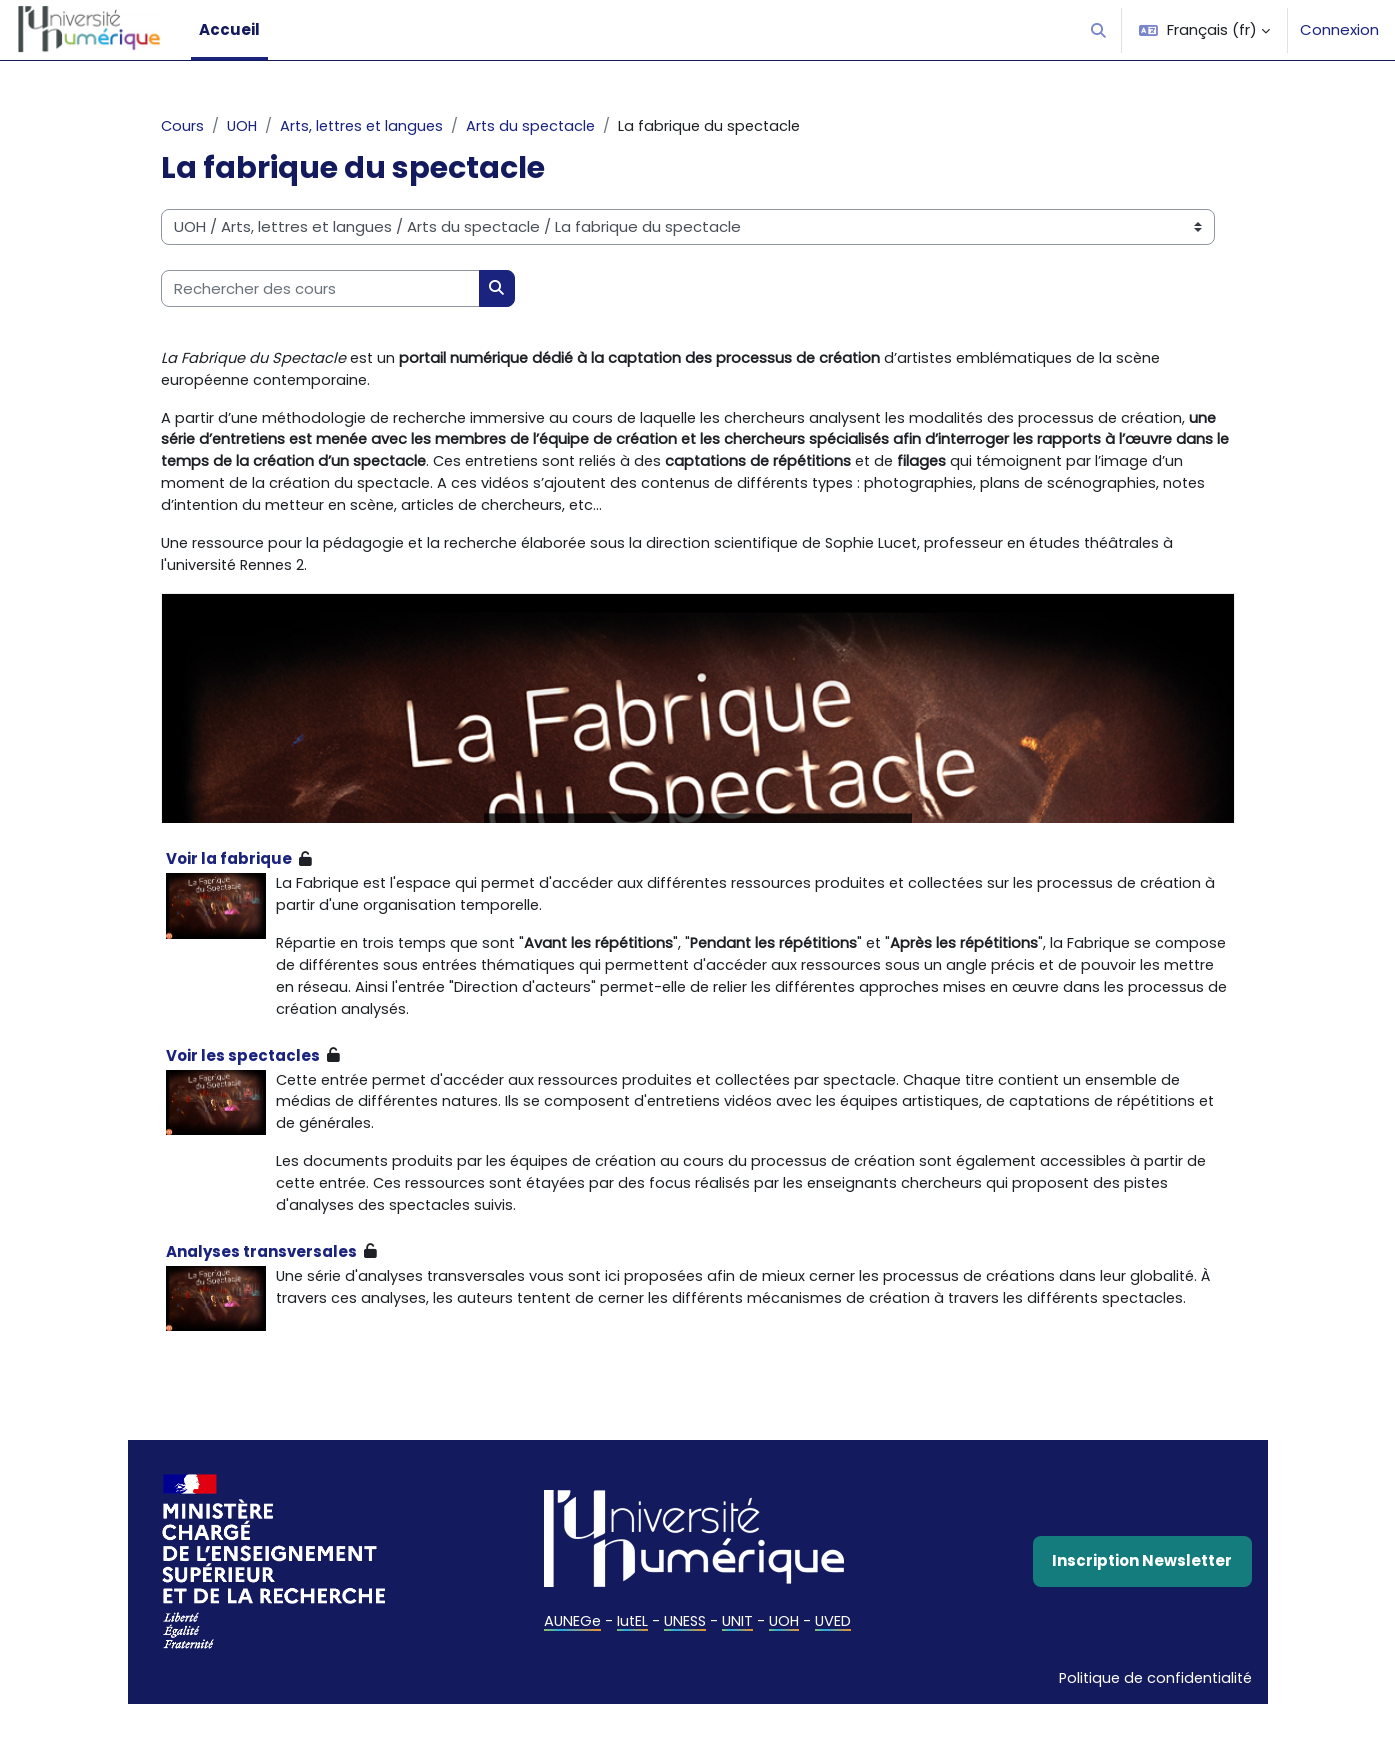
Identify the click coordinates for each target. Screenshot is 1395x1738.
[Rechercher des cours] (320, 289)
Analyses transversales (261, 1265)
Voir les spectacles (243, 1065)
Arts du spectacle (543, 126)
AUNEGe (568, 1653)
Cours (183, 126)
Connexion (1339, 29)
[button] (1099, 30)
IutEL (630, 1653)
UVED (837, 1653)
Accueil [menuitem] (229, 29)
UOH (244, 126)
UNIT (739, 1653)
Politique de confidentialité (1151, 1710)
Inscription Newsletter (1142, 1592)
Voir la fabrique (229, 865)
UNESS (684, 1653)
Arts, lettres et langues (368, 126)
